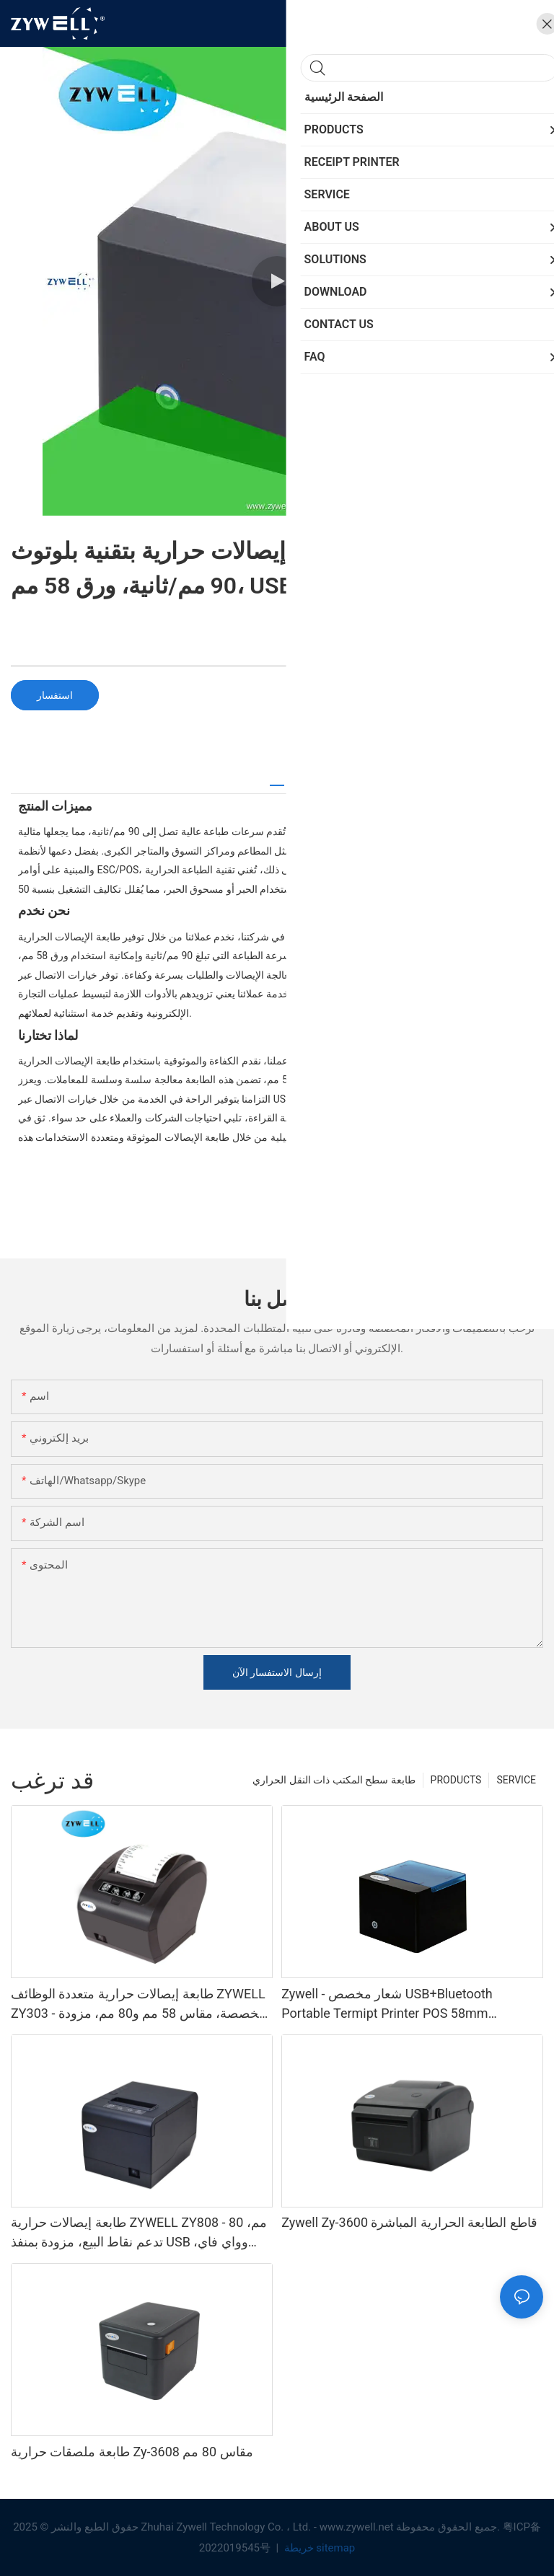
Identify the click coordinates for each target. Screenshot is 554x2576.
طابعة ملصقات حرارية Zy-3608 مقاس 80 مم (132, 2451)
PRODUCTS (456, 1780)
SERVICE (516, 1780)
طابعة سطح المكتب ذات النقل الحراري (333, 1780)
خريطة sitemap (318, 2547)
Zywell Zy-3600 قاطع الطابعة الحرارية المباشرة (409, 2222)
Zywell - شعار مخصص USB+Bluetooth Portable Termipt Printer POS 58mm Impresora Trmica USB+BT (387, 2004)
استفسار (55, 695)
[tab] (277, 780)
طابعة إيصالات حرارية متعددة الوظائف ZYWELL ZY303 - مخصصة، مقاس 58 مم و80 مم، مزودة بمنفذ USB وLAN (138, 2004)
